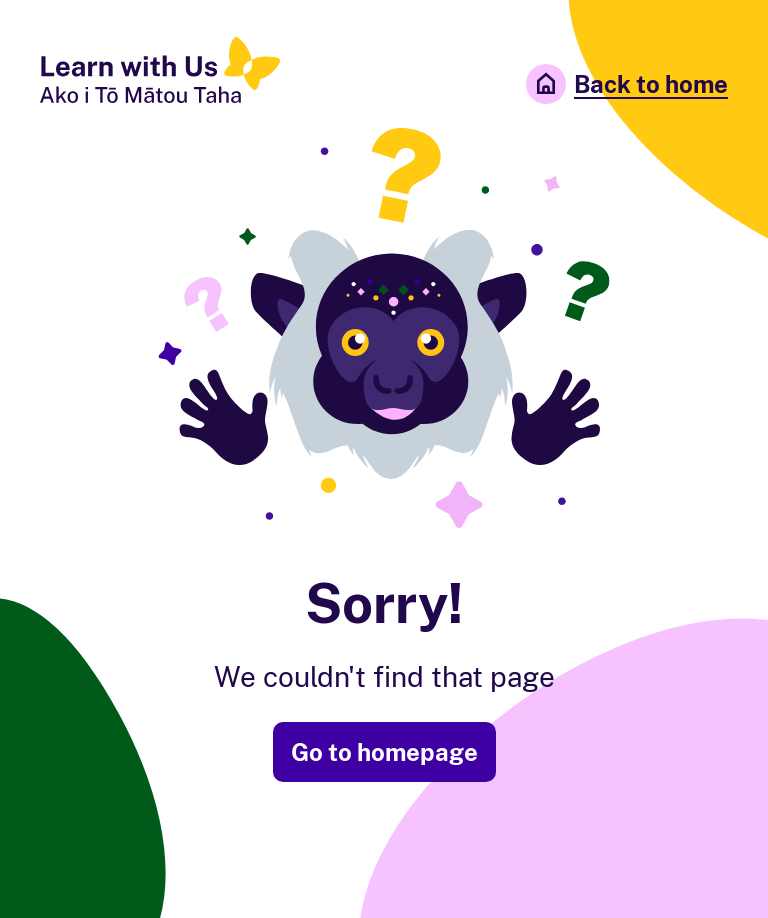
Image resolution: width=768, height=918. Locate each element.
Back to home (627, 84)
